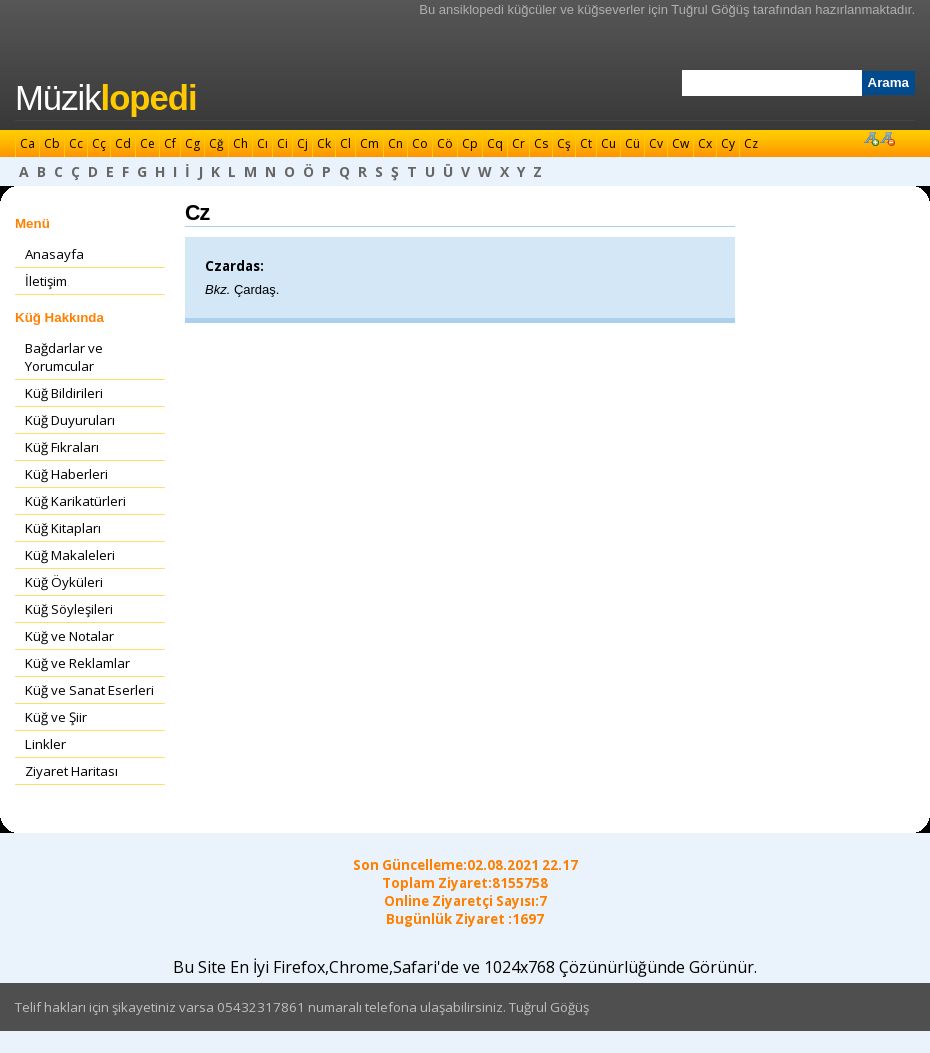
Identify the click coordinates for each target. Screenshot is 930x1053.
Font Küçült (887, 138)
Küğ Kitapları (63, 528)
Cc (76, 143)
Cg (192, 143)
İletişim (46, 281)
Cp (470, 143)
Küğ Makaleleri (70, 555)
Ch (240, 143)
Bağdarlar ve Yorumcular (64, 357)
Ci (282, 143)
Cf (170, 143)
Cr (518, 143)
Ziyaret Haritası (71, 771)
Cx (705, 143)
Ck (324, 143)
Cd (123, 143)
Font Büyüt (871, 138)
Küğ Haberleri (66, 474)
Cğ (216, 143)
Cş (564, 143)
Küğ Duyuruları (70, 420)
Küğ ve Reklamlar (77, 663)
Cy (728, 143)
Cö (445, 143)
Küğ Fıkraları (62, 447)
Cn (395, 143)
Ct (586, 143)
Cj (302, 143)
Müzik (106, 98)
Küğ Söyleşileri (69, 609)
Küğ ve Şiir (56, 717)
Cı (262, 143)
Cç (99, 143)
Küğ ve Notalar (69, 636)
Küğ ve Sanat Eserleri (89, 690)
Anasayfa (54, 254)
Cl (345, 143)
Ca (27, 143)
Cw (680, 143)
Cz (751, 143)
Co (420, 143)
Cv (656, 143)
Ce (147, 143)
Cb (52, 143)
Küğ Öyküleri (64, 582)
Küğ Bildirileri (64, 393)
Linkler (45, 744)
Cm (369, 143)
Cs (541, 143)
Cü (632, 143)
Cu (608, 143)
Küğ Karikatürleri (75, 501)
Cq (495, 143)
